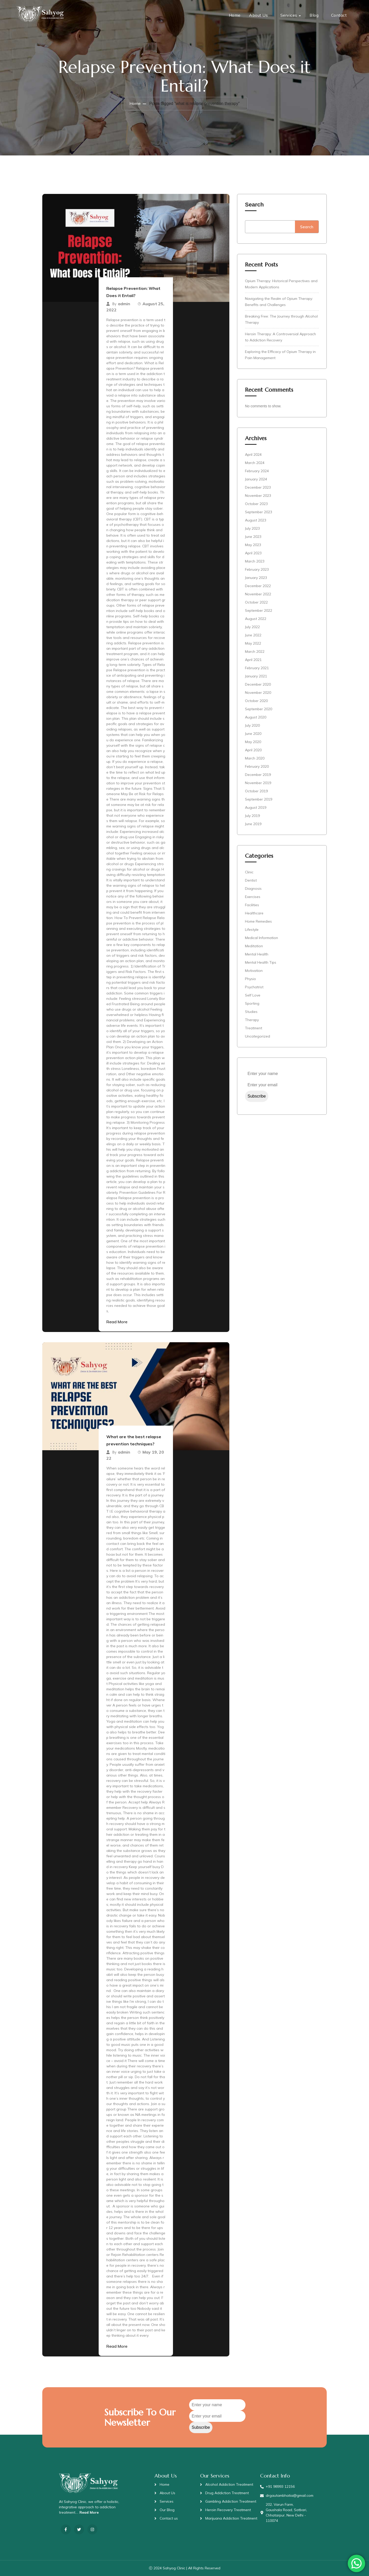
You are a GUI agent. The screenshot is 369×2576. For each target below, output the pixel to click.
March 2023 (254, 561)
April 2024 (253, 454)
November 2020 (258, 692)
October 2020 (256, 700)
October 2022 (256, 602)
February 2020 (257, 766)
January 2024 (256, 479)
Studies (251, 1011)
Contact (339, 15)
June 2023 (253, 536)
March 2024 (254, 462)
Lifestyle (252, 929)
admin (124, 303)
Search (254, 205)
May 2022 (253, 643)
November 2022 (258, 594)
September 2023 (258, 512)
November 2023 (258, 495)
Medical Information (261, 937)
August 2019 (255, 807)
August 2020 (255, 717)
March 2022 (254, 651)
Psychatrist (254, 987)
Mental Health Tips (260, 962)
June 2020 (253, 733)
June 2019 (253, 824)
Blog (314, 15)
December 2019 (258, 774)
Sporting (252, 1003)
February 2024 (257, 471)
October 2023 (256, 503)
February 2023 (257, 569)
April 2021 (253, 659)
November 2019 (258, 783)
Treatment (253, 1028)
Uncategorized (257, 1036)
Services (288, 15)
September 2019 (258, 799)
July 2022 (252, 627)
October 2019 (256, 791)
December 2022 (258, 586)
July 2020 (252, 725)
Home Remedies (258, 921)
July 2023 (252, 528)
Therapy (252, 1020)
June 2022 (253, 635)
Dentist (251, 880)
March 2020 (254, 758)
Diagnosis (253, 888)
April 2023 (253, 553)
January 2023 (256, 577)
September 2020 (258, 709)
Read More (116, 1321)
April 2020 (253, 750)
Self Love (252, 995)
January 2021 (256, 676)
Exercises (252, 896)
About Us (258, 15)
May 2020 (253, 741)
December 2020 (258, 684)
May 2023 (253, 544)
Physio (250, 978)
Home (235, 15)
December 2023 (258, 487)
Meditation (254, 946)
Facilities (252, 905)
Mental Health (256, 954)
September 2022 (258, 610)
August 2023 (255, 520)
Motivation (254, 970)
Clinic (249, 872)
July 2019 (252, 815)
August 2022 (255, 618)
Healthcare (254, 913)
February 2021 (257, 668)
